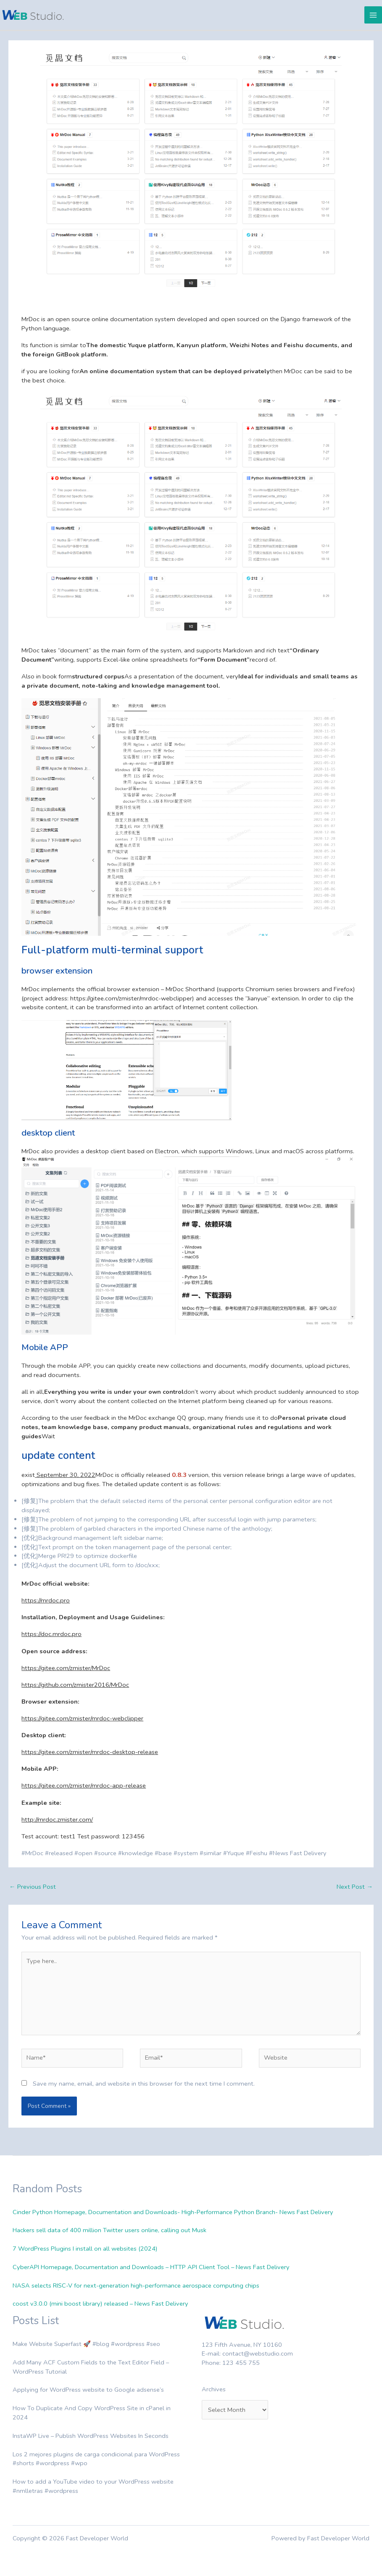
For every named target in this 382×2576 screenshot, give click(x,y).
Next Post (355, 1886)
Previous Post (32, 1886)
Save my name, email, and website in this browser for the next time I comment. (144, 2083)
